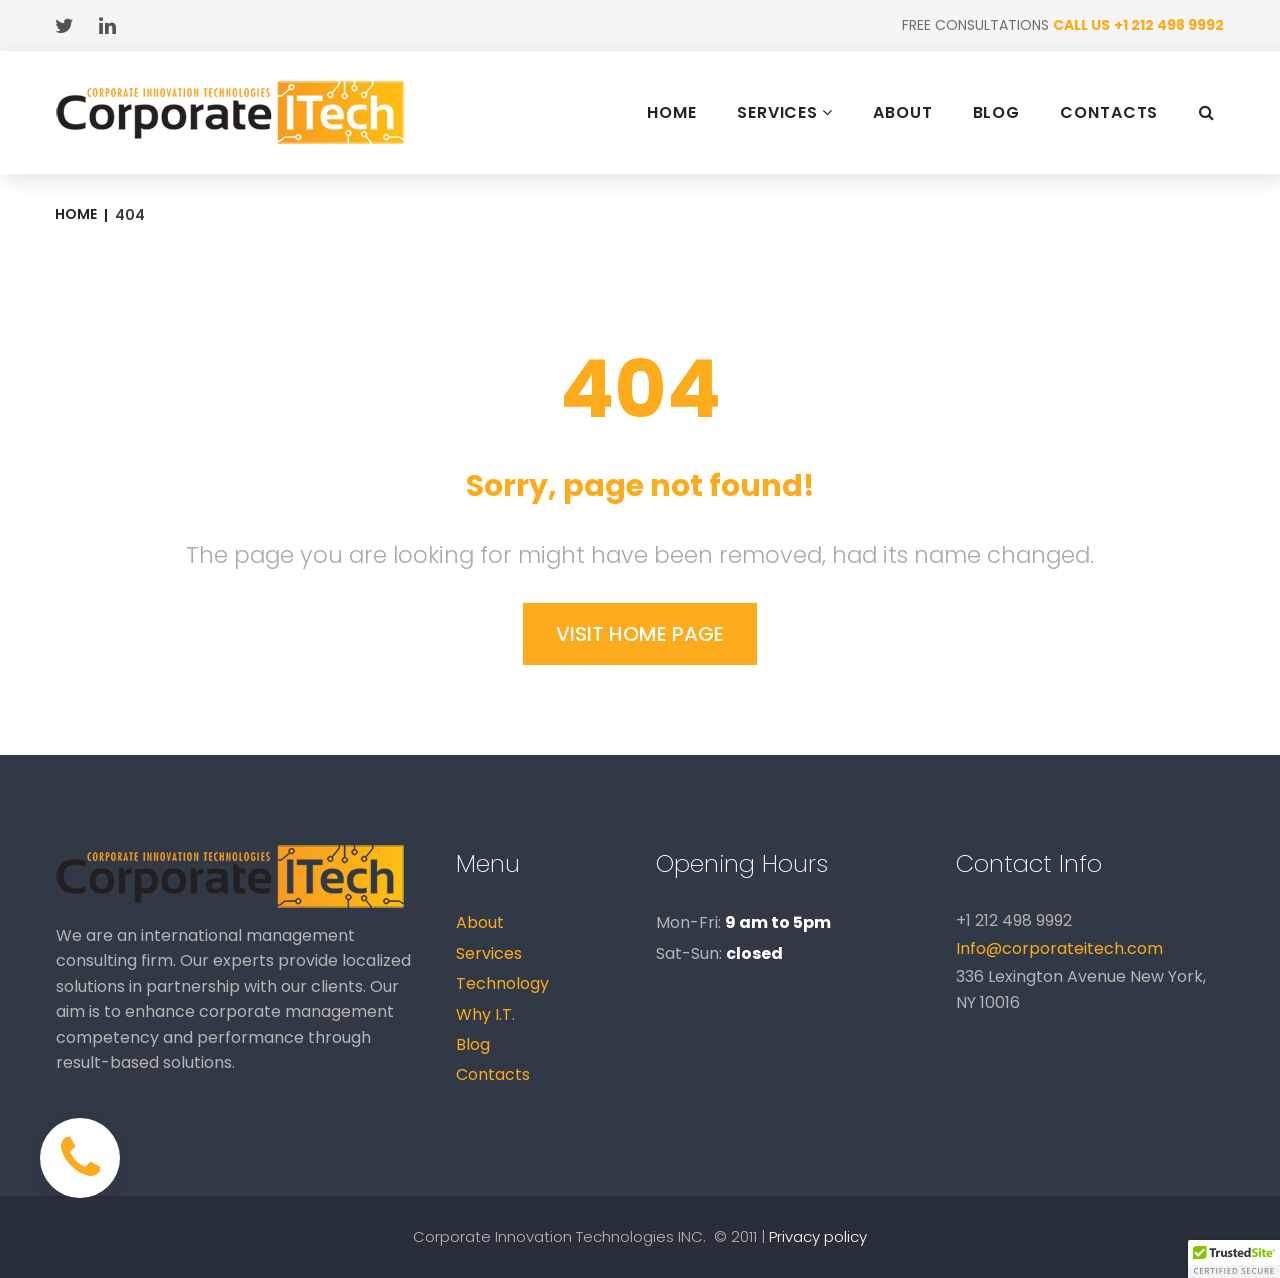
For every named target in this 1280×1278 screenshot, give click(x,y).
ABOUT (903, 113)
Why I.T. (485, 1014)
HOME (672, 113)
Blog (473, 1044)
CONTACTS (1109, 113)
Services (489, 953)
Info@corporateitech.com (1059, 948)
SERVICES (785, 112)
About (480, 922)
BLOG (997, 113)
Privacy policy (818, 1236)
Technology (502, 983)
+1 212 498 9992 (1169, 25)
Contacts (493, 1074)
